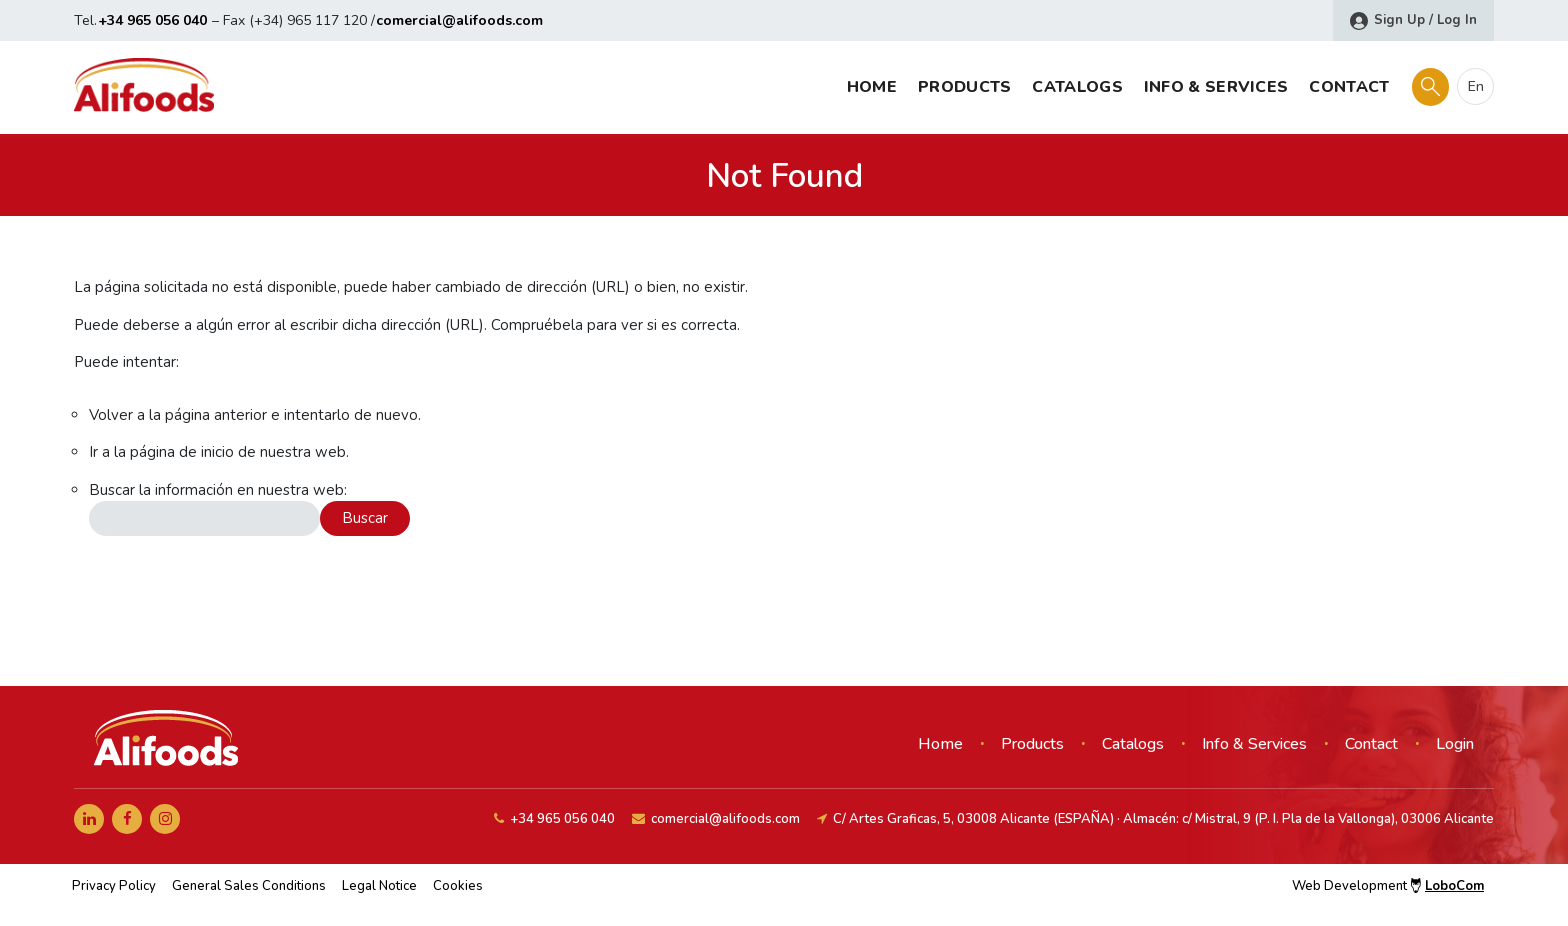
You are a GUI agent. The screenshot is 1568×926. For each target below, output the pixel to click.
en (1476, 86)
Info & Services (1216, 87)
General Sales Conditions (249, 886)
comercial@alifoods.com (459, 20)
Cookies (458, 886)
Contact (1349, 87)
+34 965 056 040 (152, 20)
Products (964, 87)
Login (1455, 744)
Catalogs (1077, 87)
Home (872, 87)
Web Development (1388, 886)
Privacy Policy (114, 886)
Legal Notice (379, 886)
